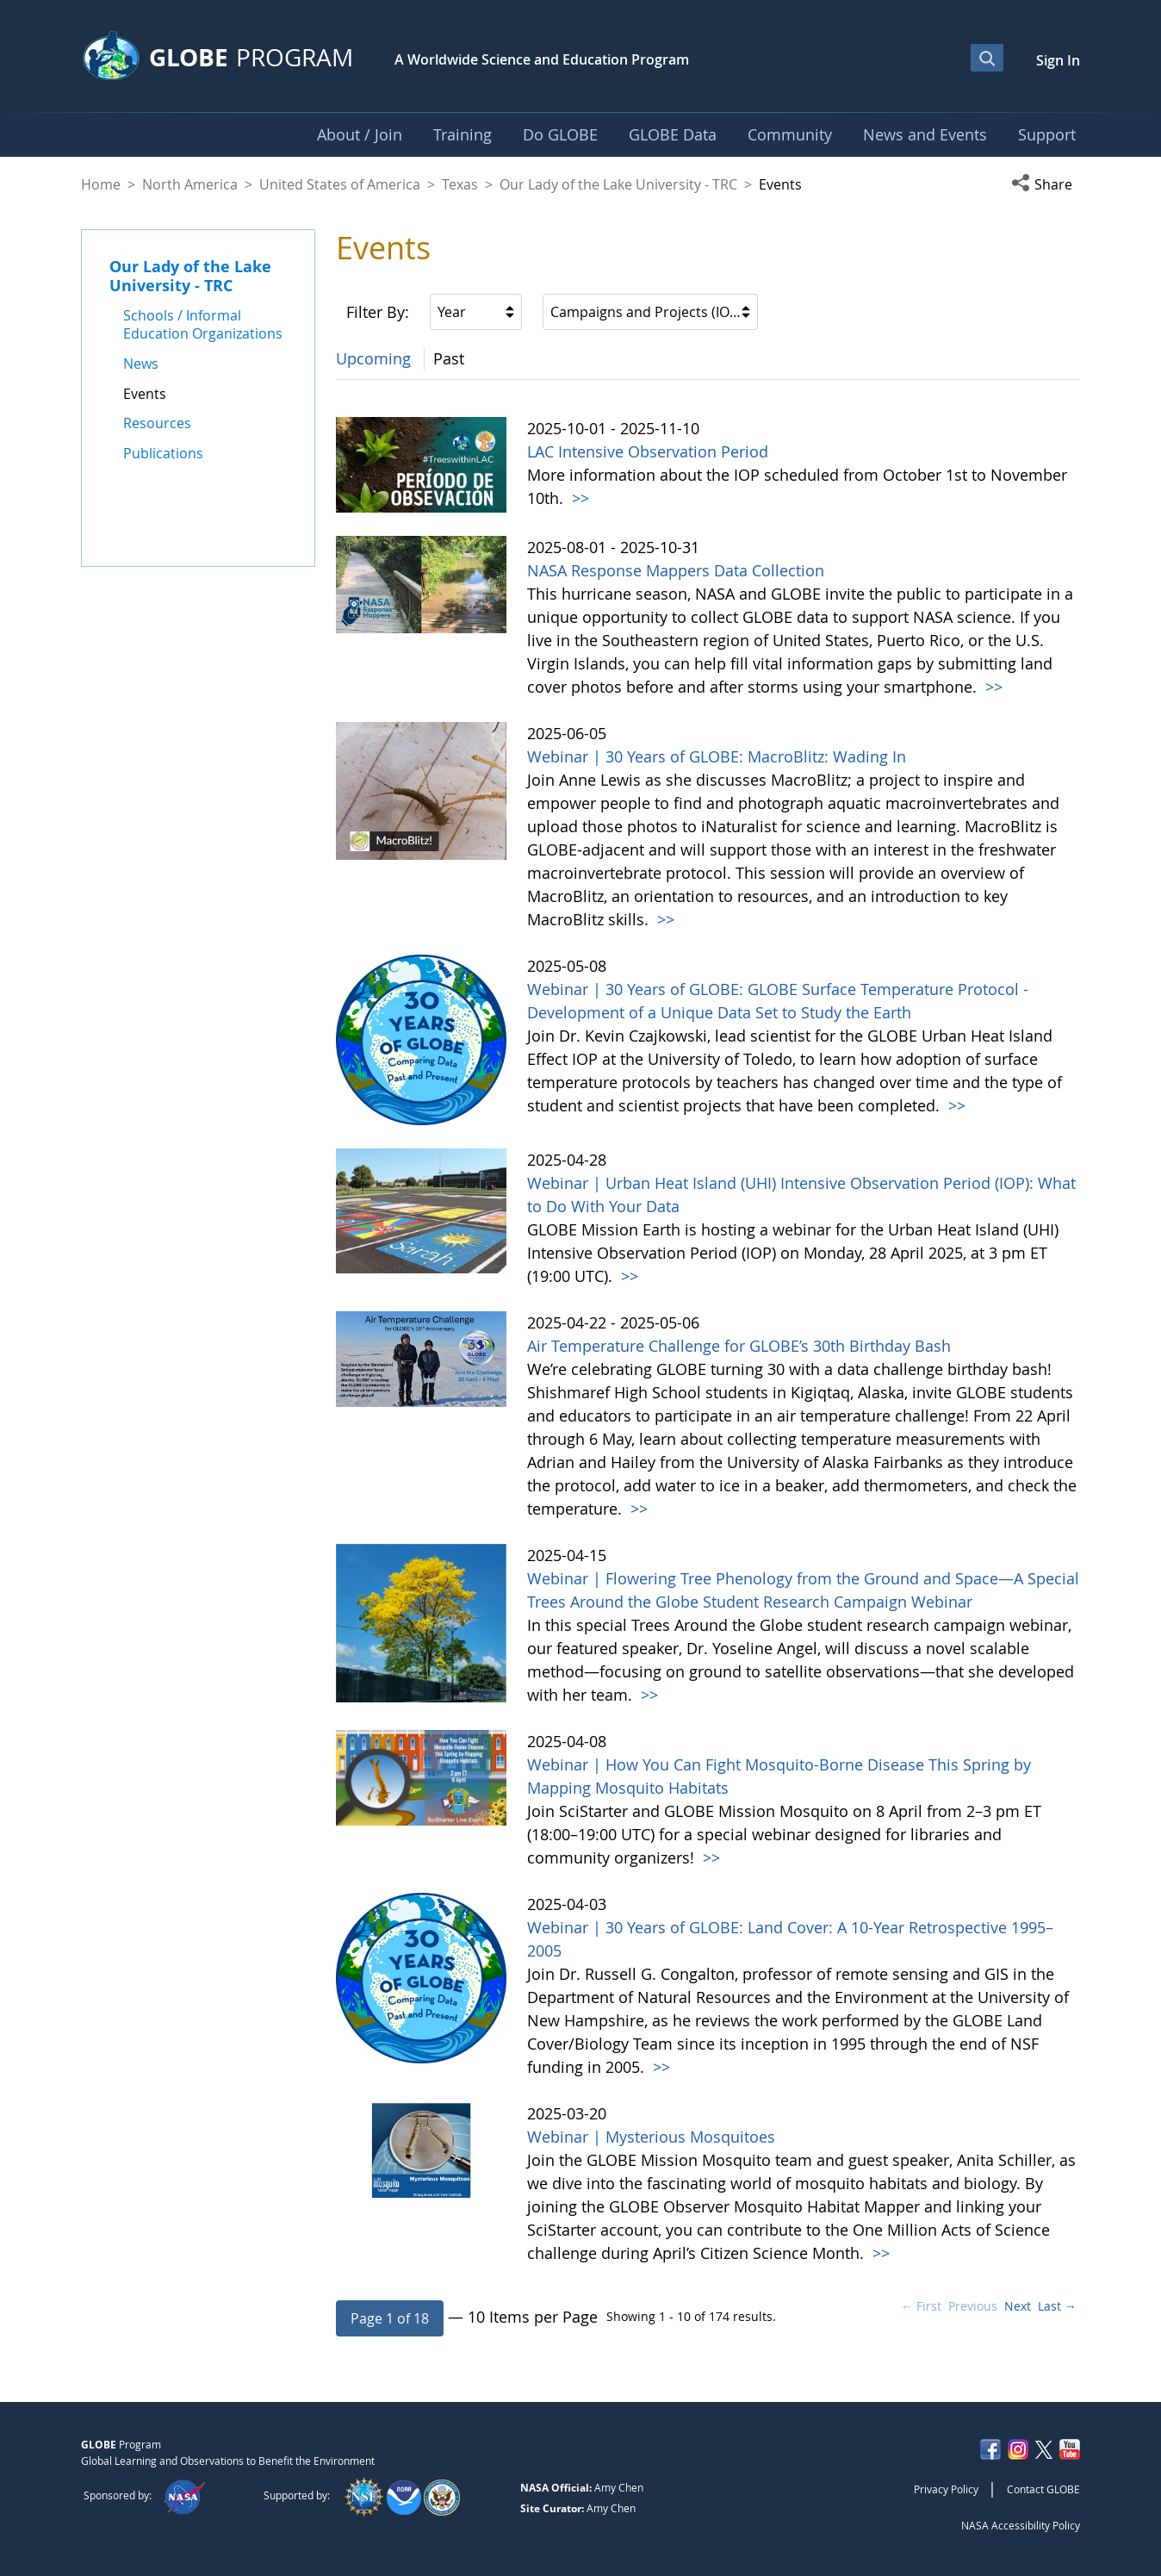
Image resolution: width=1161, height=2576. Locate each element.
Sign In (1058, 60)
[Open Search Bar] (987, 58)
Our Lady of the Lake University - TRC (618, 184)
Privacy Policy (946, 2489)
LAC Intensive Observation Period (647, 451)
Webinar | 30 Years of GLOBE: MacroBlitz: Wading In (716, 756)
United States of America (339, 184)
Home (101, 184)
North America (190, 184)
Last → (1057, 2306)
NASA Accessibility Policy (1020, 2525)
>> (578, 498)
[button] (1045, 184)
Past (448, 358)
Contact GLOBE (1043, 2489)
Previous (972, 2306)
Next (1017, 2306)
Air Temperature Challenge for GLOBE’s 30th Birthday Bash (739, 1345)
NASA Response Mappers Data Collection (675, 570)
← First (921, 2306)
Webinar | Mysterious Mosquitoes (651, 2136)
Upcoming (373, 358)
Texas (460, 184)
